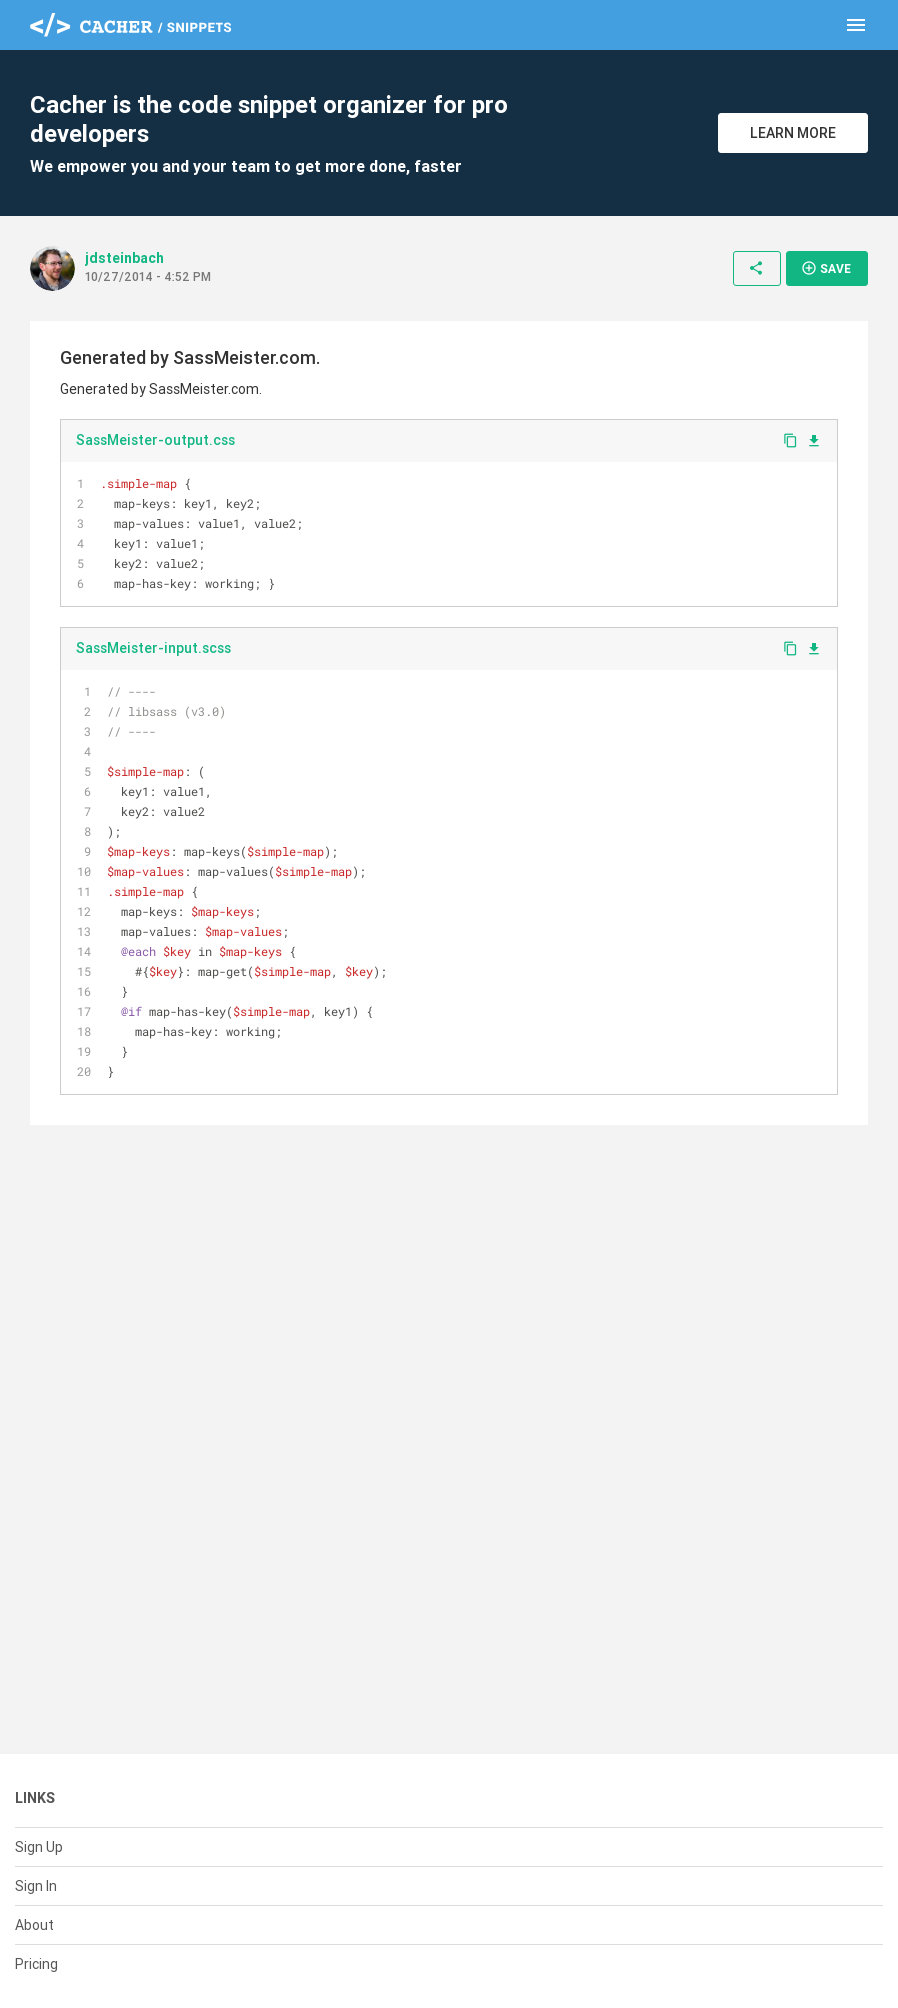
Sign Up (39, 1847)
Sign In (36, 1886)
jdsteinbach (124, 258)
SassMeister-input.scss (153, 648)
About (34, 1925)
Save (826, 268)
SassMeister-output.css (155, 440)
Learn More (793, 133)
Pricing (36, 1964)
